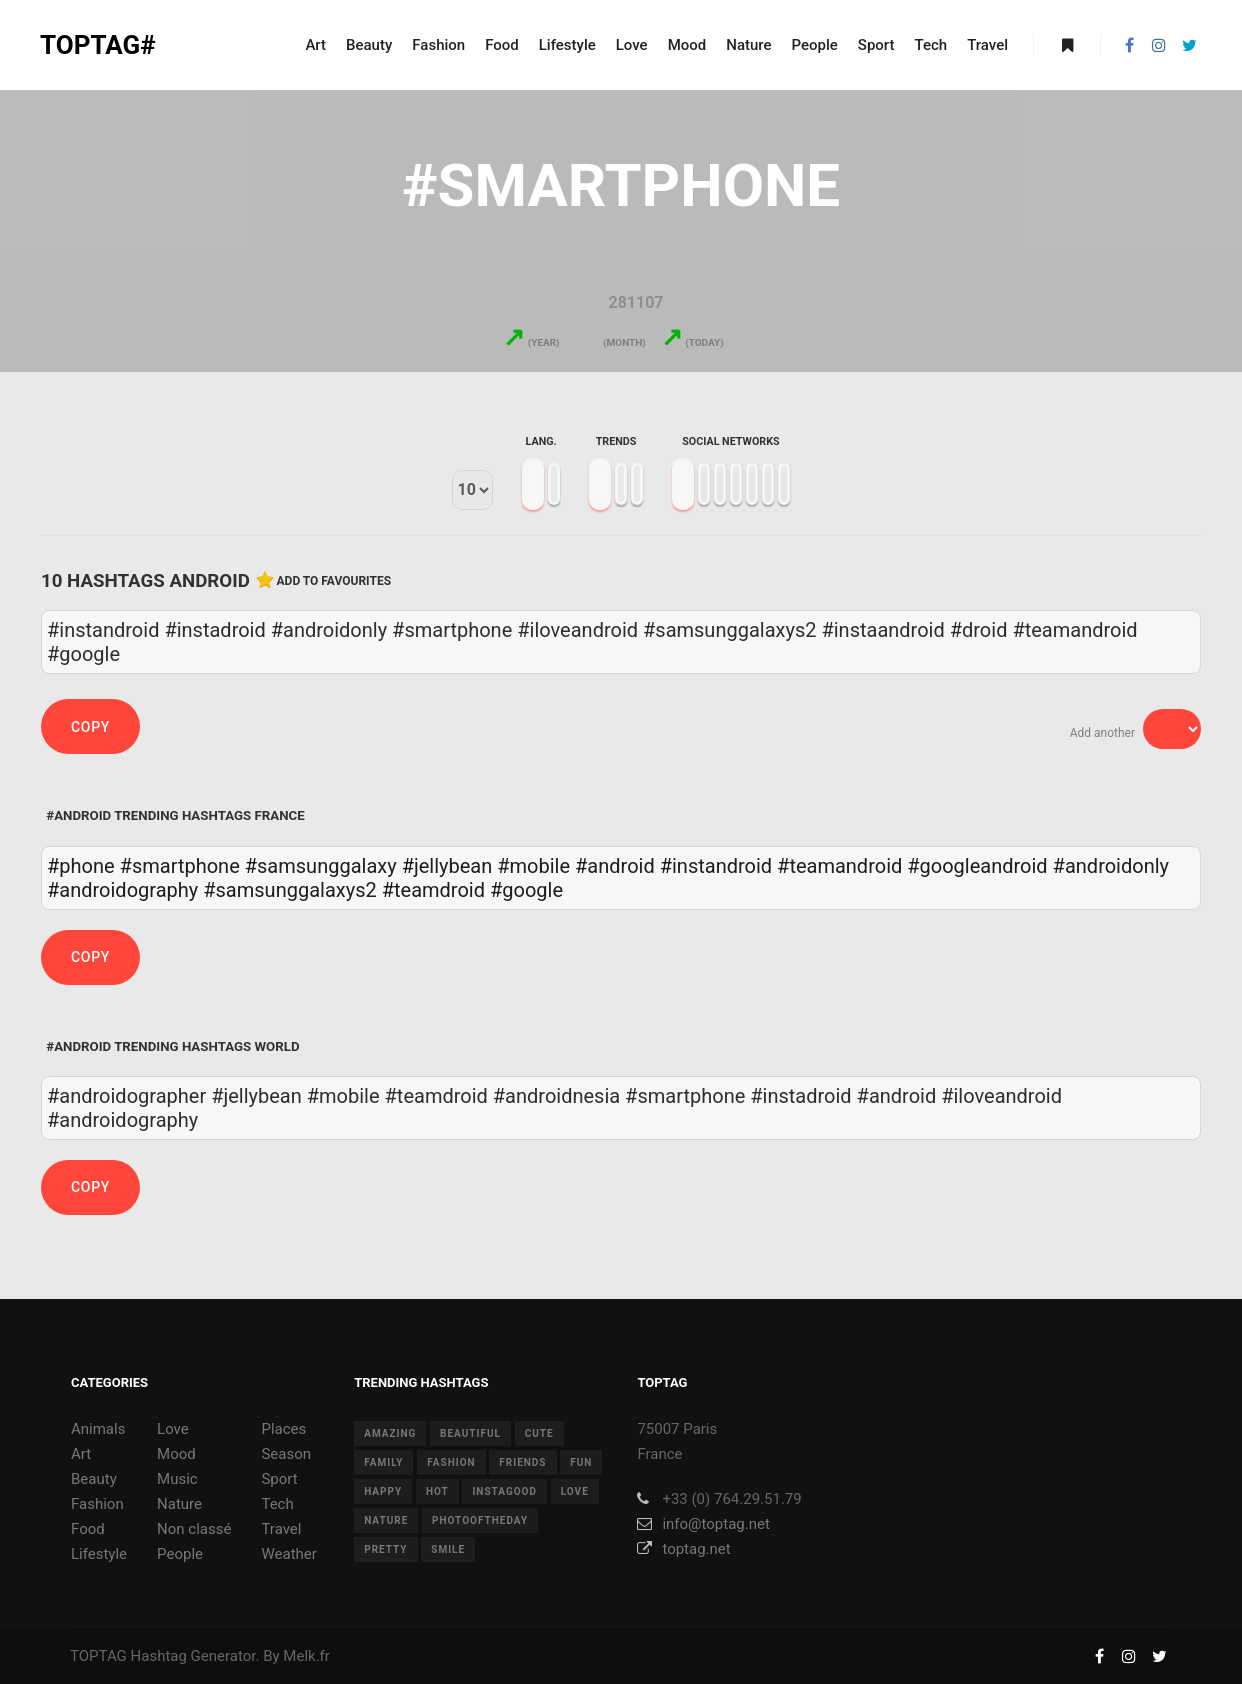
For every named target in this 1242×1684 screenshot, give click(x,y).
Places (283, 1429)
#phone (81, 866)
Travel (281, 1529)
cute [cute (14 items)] (539, 1433)
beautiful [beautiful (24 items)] (470, 1433)
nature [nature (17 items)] (386, 1520)
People (180, 1554)
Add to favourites (334, 581)
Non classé (194, 1529)
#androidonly (1111, 866)
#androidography (122, 890)
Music (177, 1479)
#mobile (533, 866)
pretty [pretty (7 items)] (385, 1549)
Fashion (97, 1504)
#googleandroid (977, 866)
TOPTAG (98, 1656)
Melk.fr (306, 1656)
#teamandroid (839, 866)
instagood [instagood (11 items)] (504, 1491)
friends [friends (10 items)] (522, 1462)
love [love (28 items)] (575, 1491)
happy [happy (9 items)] (383, 1491)
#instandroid (716, 866)
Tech (277, 1504)
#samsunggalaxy (321, 866)
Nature (179, 1504)
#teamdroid (433, 890)
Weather (288, 1554)
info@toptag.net (703, 1524)
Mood (176, 1454)
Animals (98, 1429)
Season (286, 1454)
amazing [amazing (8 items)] (390, 1433)
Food (88, 1529)
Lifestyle (99, 1554)
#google (526, 890)
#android (615, 866)
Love (173, 1429)
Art (81, 1454)
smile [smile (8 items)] (448, 1549)
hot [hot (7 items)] (437, 1491)
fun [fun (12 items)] (581, 1462)
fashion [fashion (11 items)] (451, 1462)
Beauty (94, 1479)
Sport (279, 1479)
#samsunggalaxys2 (289, 890)
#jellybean (447, 866)
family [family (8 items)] (383, 1462)
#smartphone (180, 866)
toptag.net (683, 1549)
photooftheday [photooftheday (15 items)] (480, 1520)
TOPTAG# (98, 45)
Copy (90, 727)
